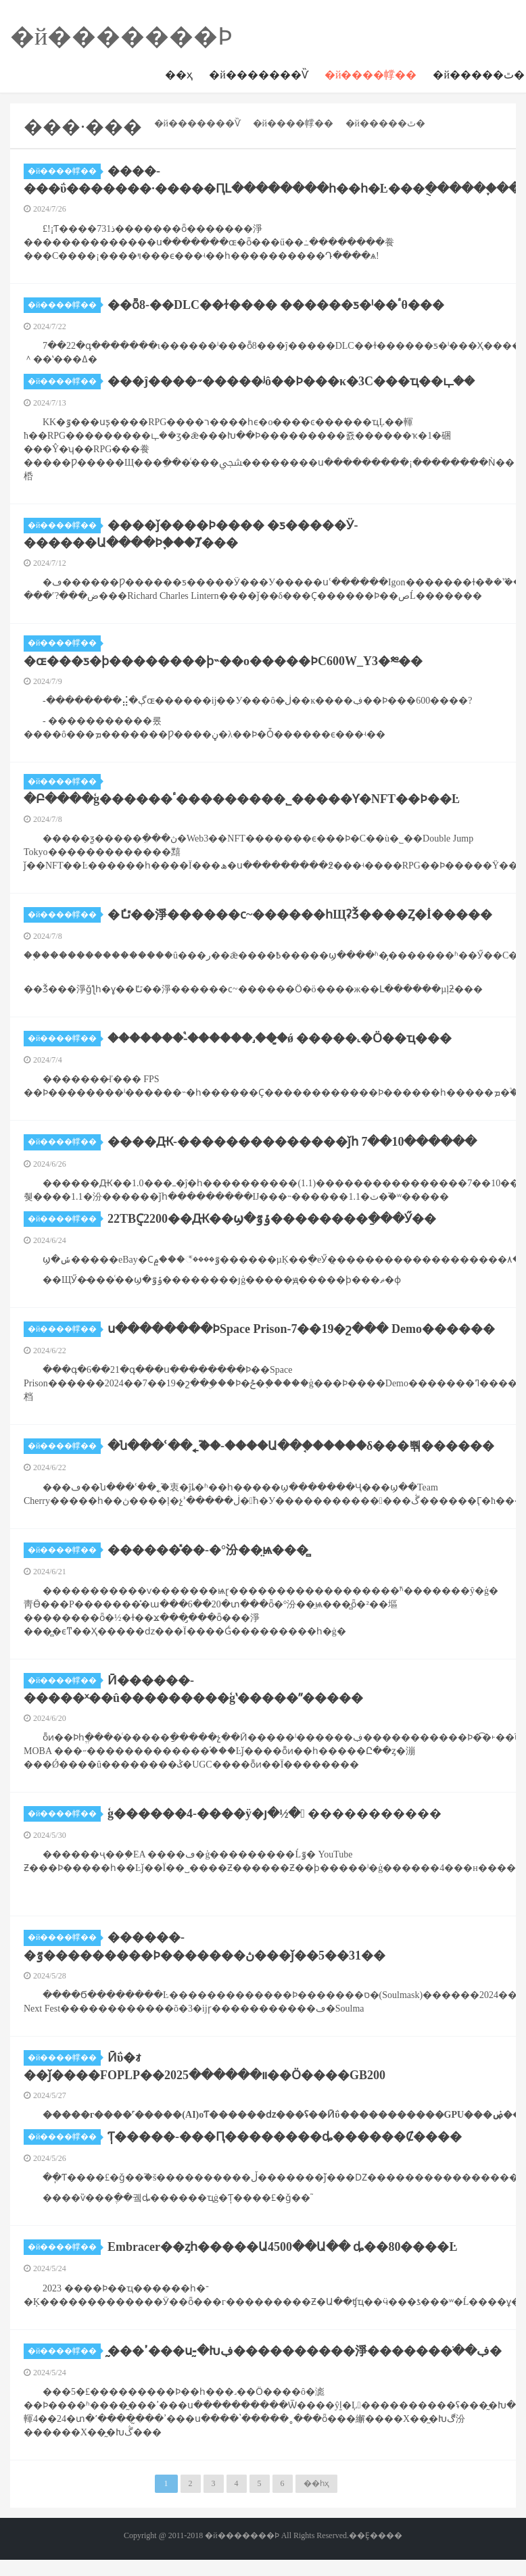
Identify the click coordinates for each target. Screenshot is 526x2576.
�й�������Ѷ (258, 74)
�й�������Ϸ (121, 36)
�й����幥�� (371, 74)
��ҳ (179, 74)
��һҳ (316, 2483)
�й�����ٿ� (385, 123)
